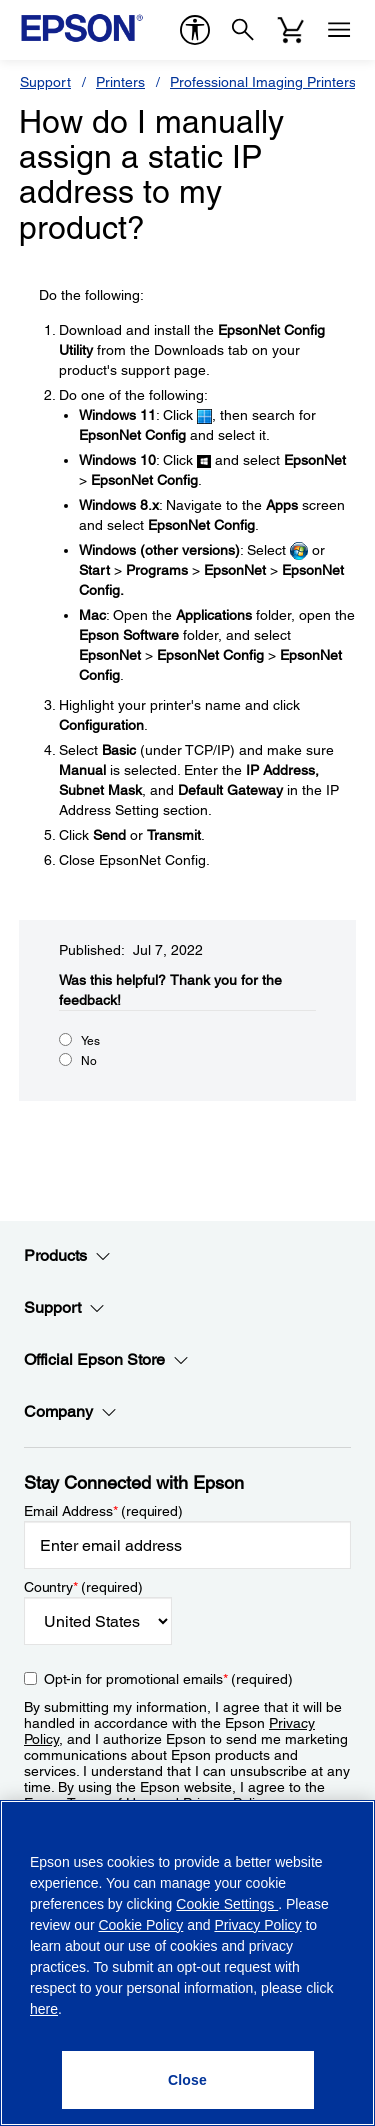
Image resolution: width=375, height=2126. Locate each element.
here (44, 2009)
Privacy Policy (257, 1925)
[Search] (243, 30)
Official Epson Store (106, 1360)
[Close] (188, 2080)
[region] (187, 1963)
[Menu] (339, 30)
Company (70, 1412)
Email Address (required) (103, 1511)
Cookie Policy (140, 1925)
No (89, 1061)
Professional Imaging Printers (263, 82)
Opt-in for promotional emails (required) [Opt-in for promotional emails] (168, 1679)
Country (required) (83, 1587)
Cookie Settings (227, 1904)
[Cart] (291, 30)
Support (45, 82)
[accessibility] (195, 30)
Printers (120, 82)
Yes (90, 1041)
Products (67, 1256)
